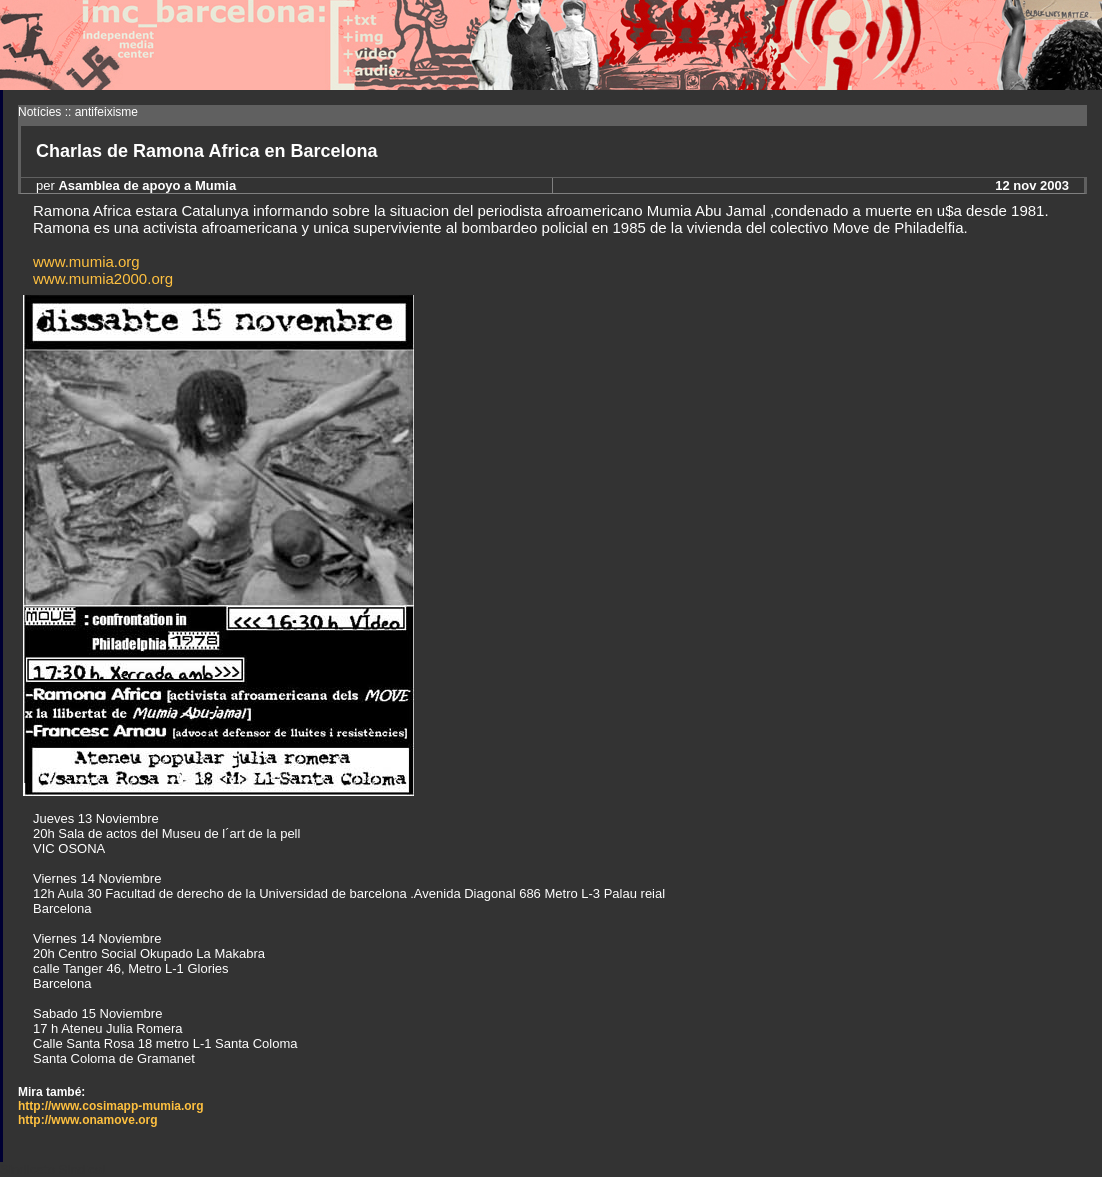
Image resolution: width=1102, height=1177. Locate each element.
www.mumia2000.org (103, 278)
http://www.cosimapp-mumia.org (111, 1106)
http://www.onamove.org (88, 1120)
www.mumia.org (86, 261)
